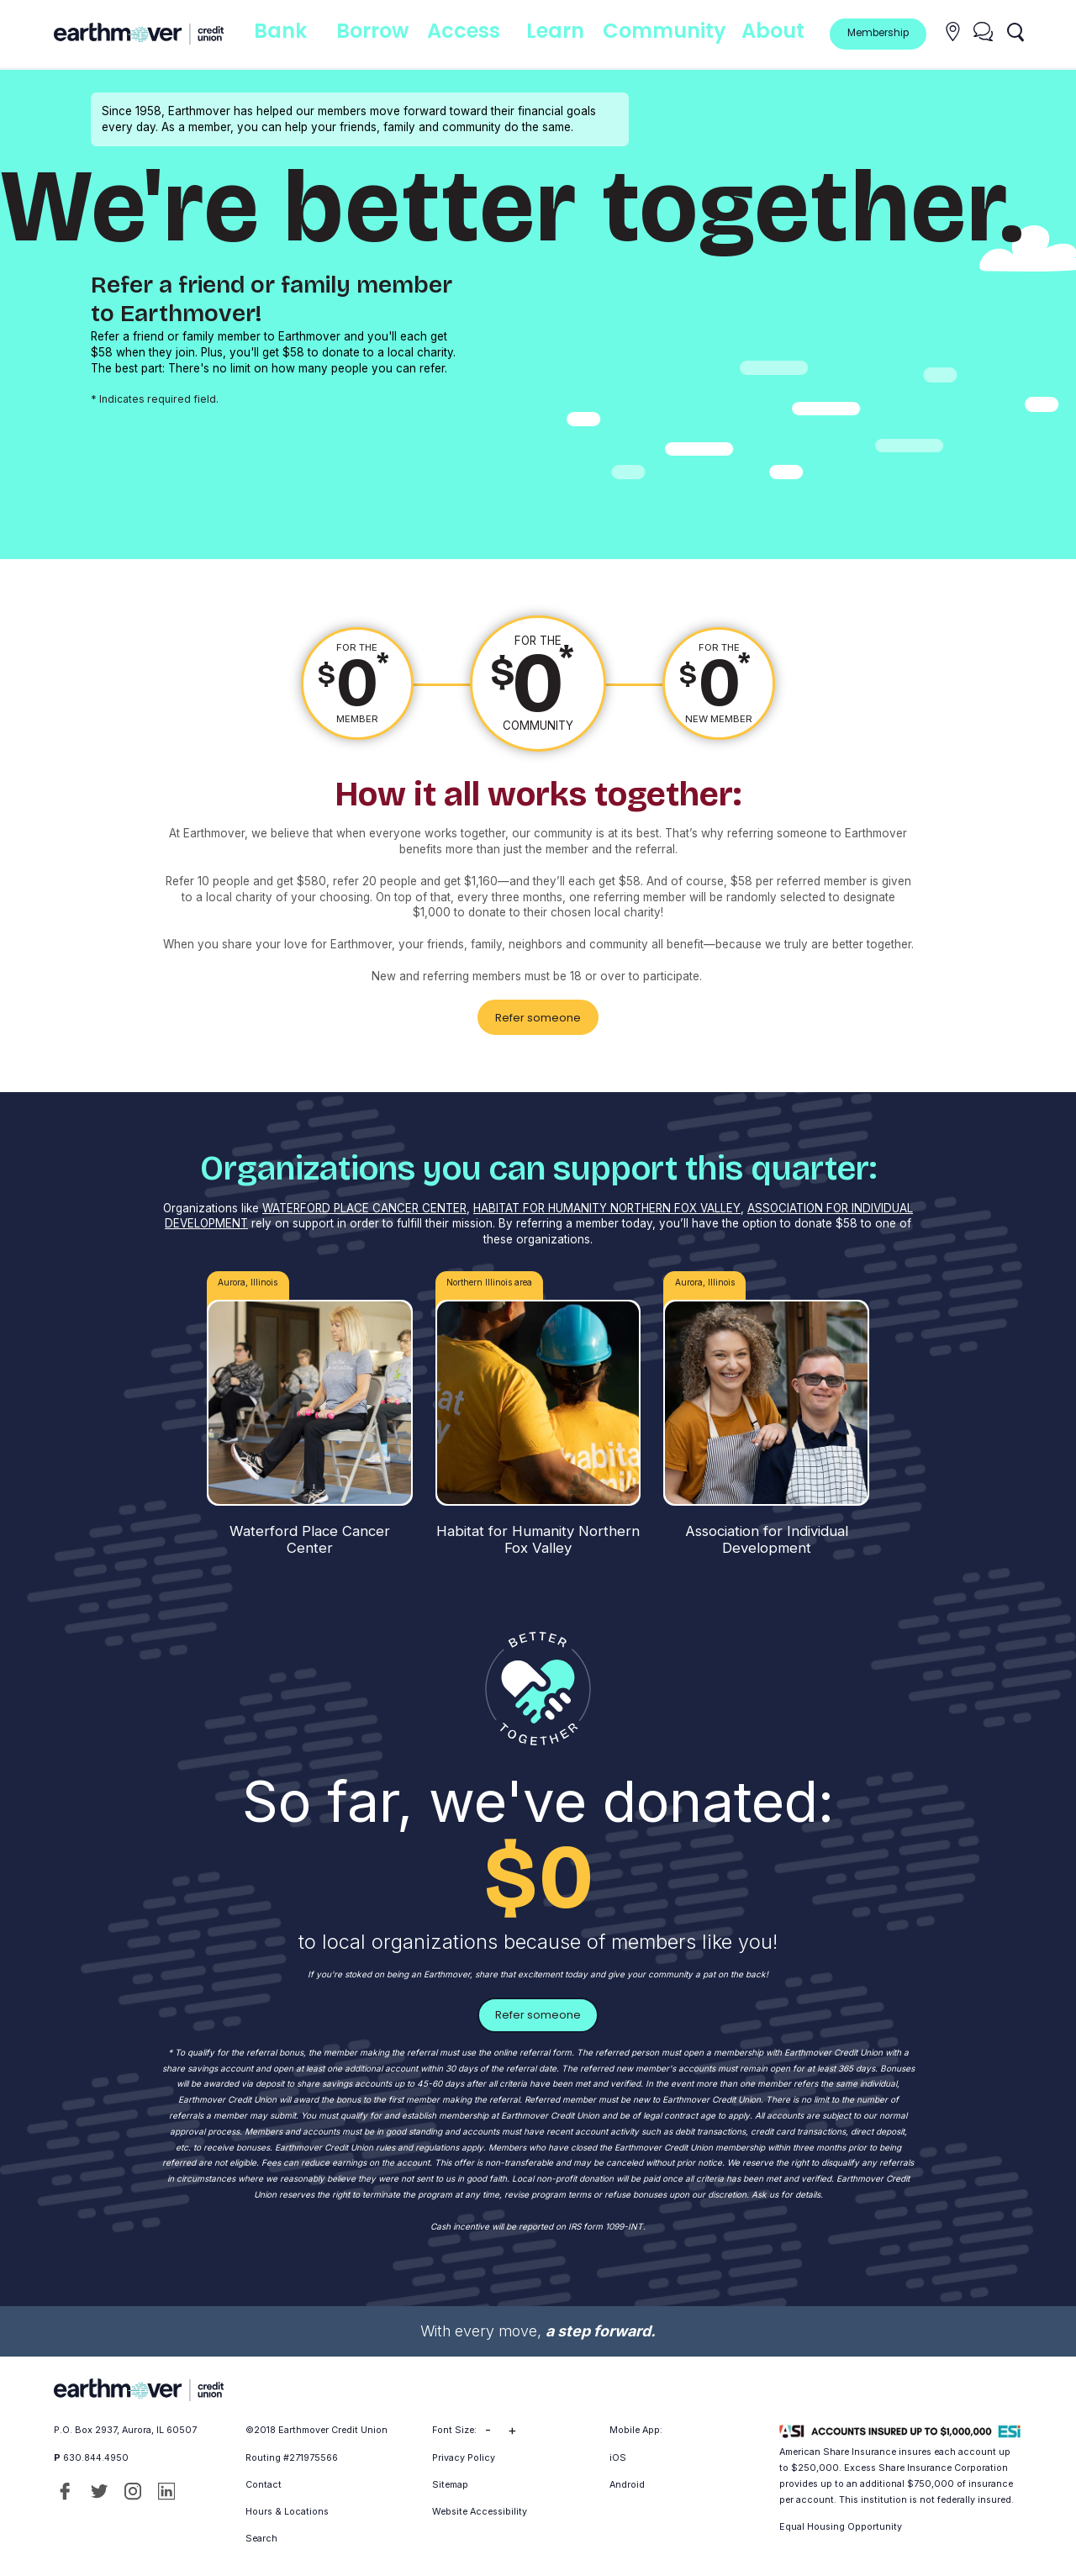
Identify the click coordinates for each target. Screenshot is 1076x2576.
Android (627, 2478)
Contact (263, 2478)
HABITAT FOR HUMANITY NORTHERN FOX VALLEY (607, 1204)
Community (672, 33)
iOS (617, 2452)
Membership (878, 33)
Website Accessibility (479, 2505)
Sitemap (450, 2478)
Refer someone (538, 1015)
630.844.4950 (96, 2452)
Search (261, 2533)
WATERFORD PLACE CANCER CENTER (364, 1204)
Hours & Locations (287, 2505)
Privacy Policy (463, 2452)
